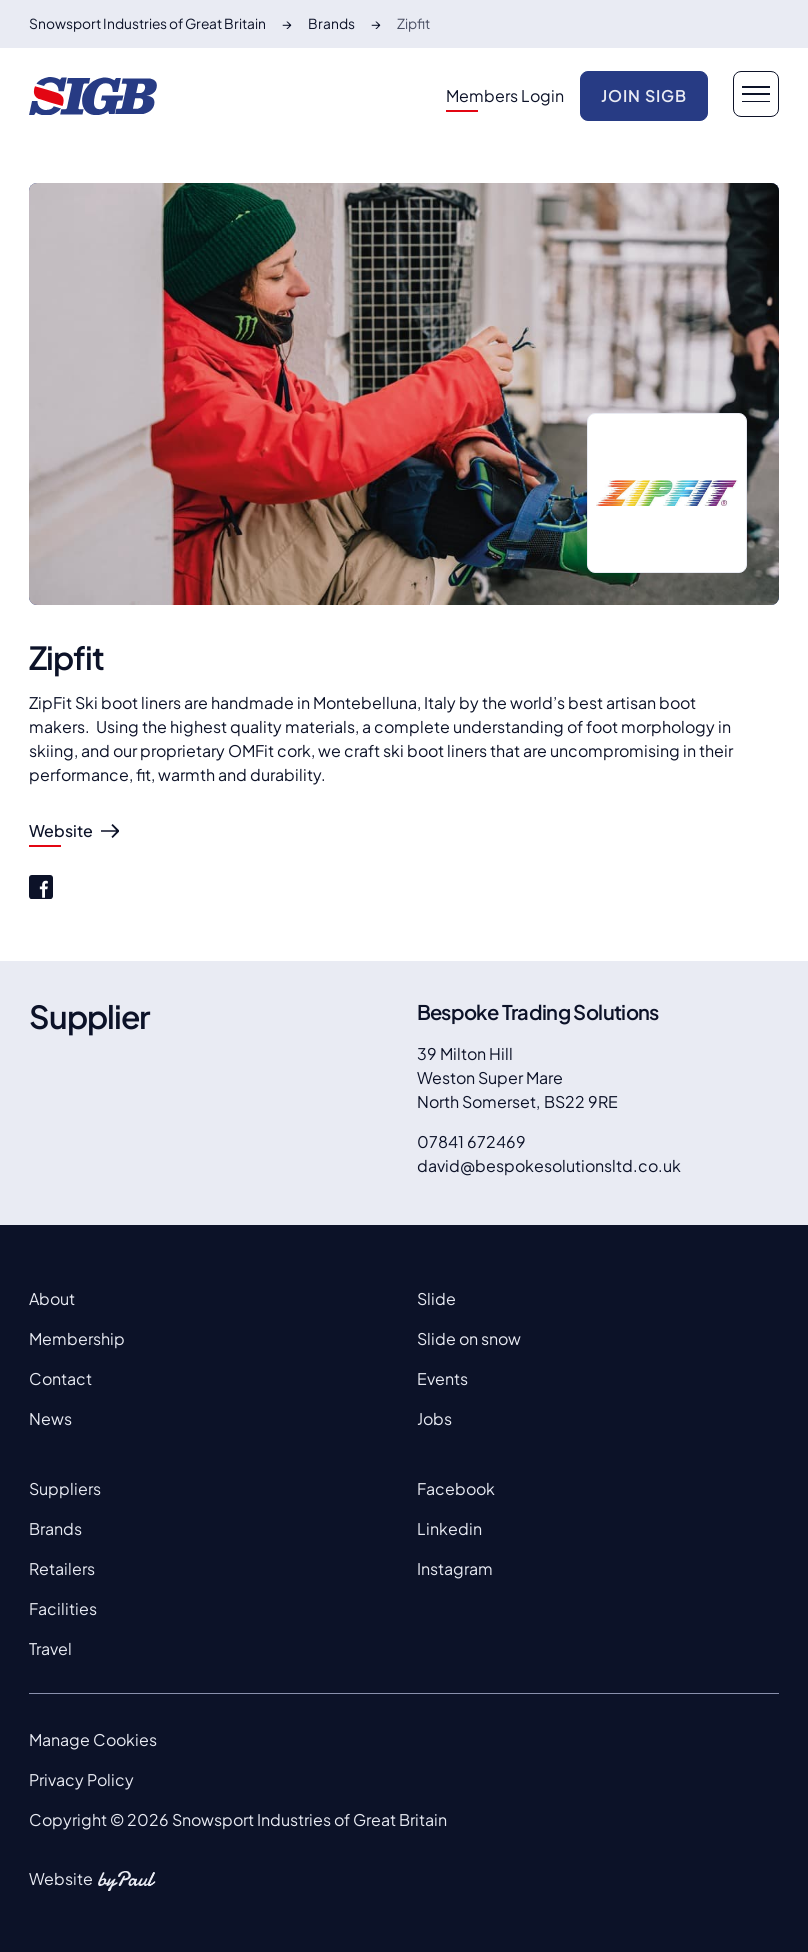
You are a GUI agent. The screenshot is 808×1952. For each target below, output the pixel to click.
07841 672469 (471, 1141)
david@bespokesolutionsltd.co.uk (549, 1165)
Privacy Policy (81, 1779)
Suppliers (65, 1488)
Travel (50, 1648)
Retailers (62, 1568)
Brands (55, 1528)
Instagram (455, 1568)
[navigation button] (756, 94)
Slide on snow (469, 1338)
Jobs (434, 1418)
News (50, 1418)
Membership (77, 1338)
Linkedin (449, 1528)
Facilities (63, 1608)
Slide (436, 1298)
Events (442, 1378)
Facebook (456, 1488)
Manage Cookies (93, 1739)
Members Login (505, 95)
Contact (60, 1378)
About (52, 1298)
